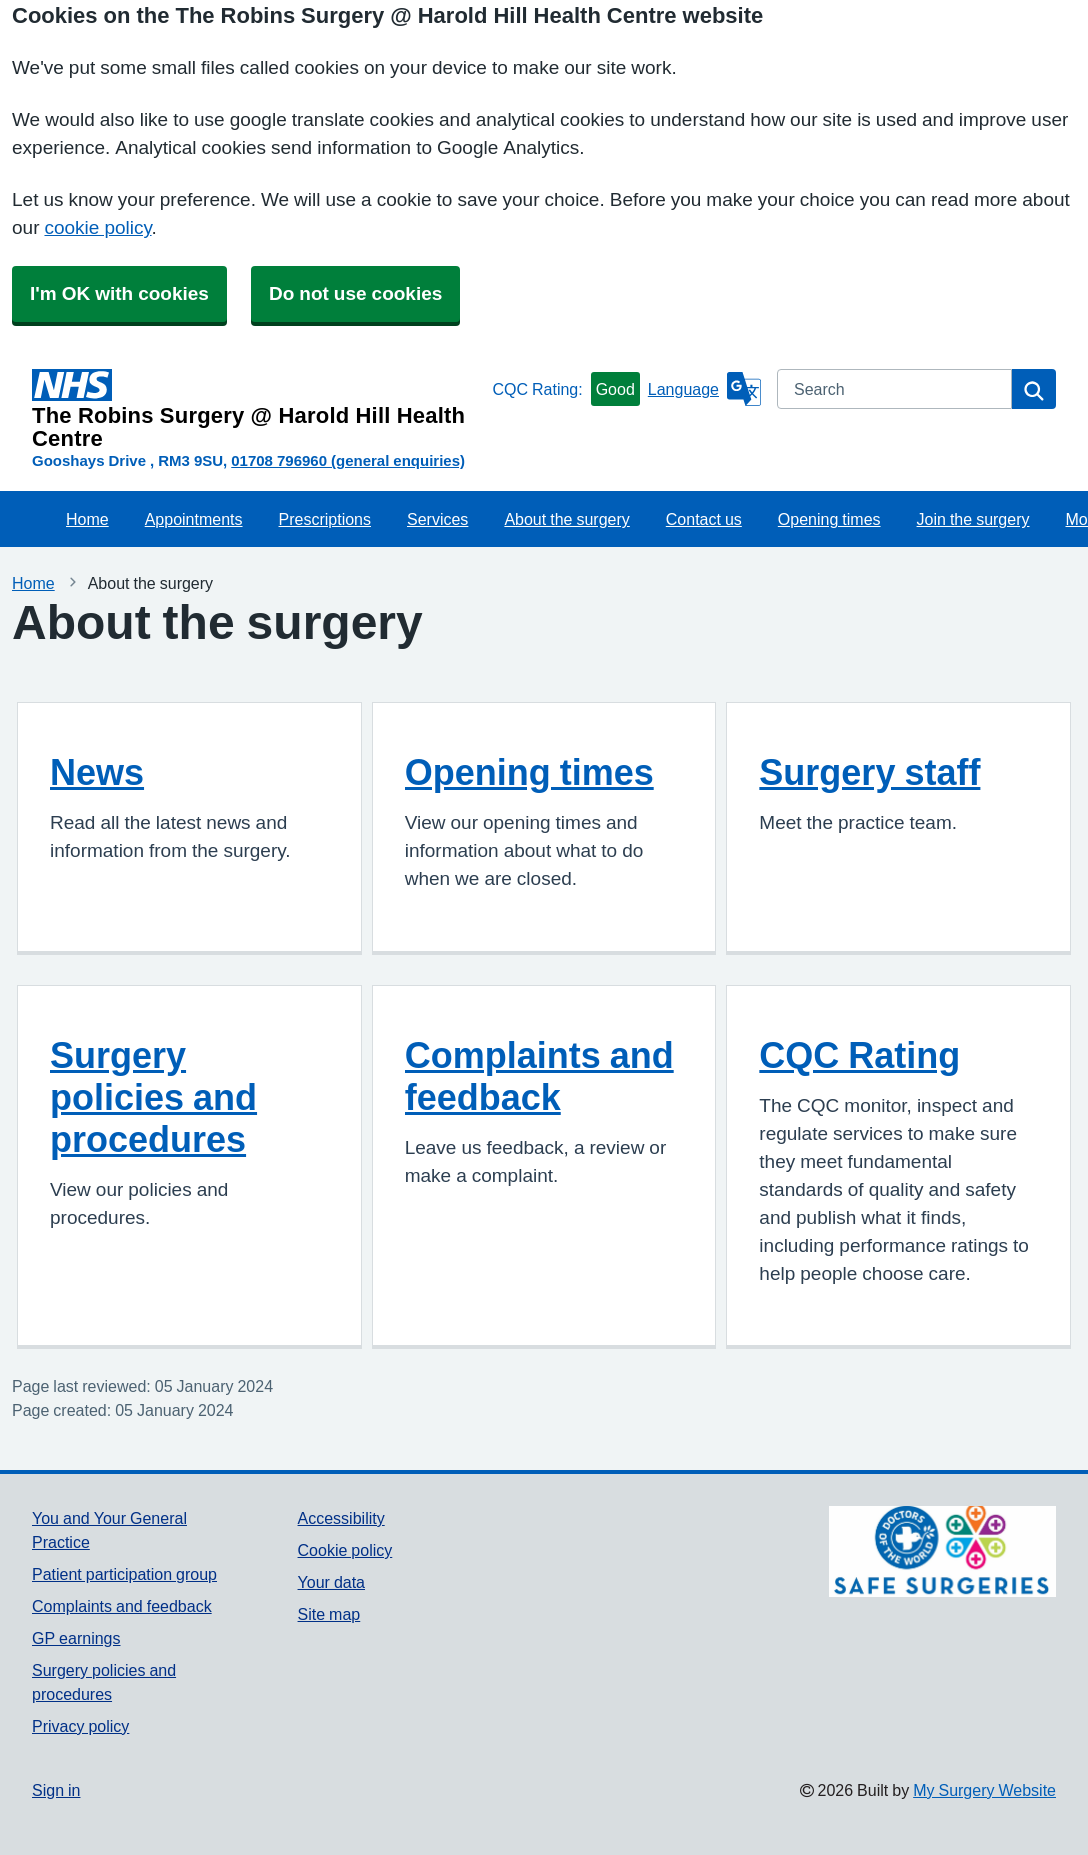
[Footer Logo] (942, 1551)
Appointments (194, 519)
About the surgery (566, 519)
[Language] (704, 389)
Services (437, 519)
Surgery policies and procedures (153, 1097)
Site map (329, 1614)
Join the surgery (973, 519)
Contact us (704, 519)
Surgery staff (869, 772)
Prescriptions (325, 519)
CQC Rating (859, 1055)
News (97, 772)
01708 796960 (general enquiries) (348, 460)
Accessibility (341, 1518)
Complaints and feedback (539, 1076)
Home (87, 519)
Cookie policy (345, 1550)
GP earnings (76, 1638)
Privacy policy (80, 1726)
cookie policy (97, 227)
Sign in (56, 1790)
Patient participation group (124, 1574)
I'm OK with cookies (119, 293)
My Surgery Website (984, 1790)
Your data (331, 1582)
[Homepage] (258, 409)
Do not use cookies (355, 293)
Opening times (829, 519)
